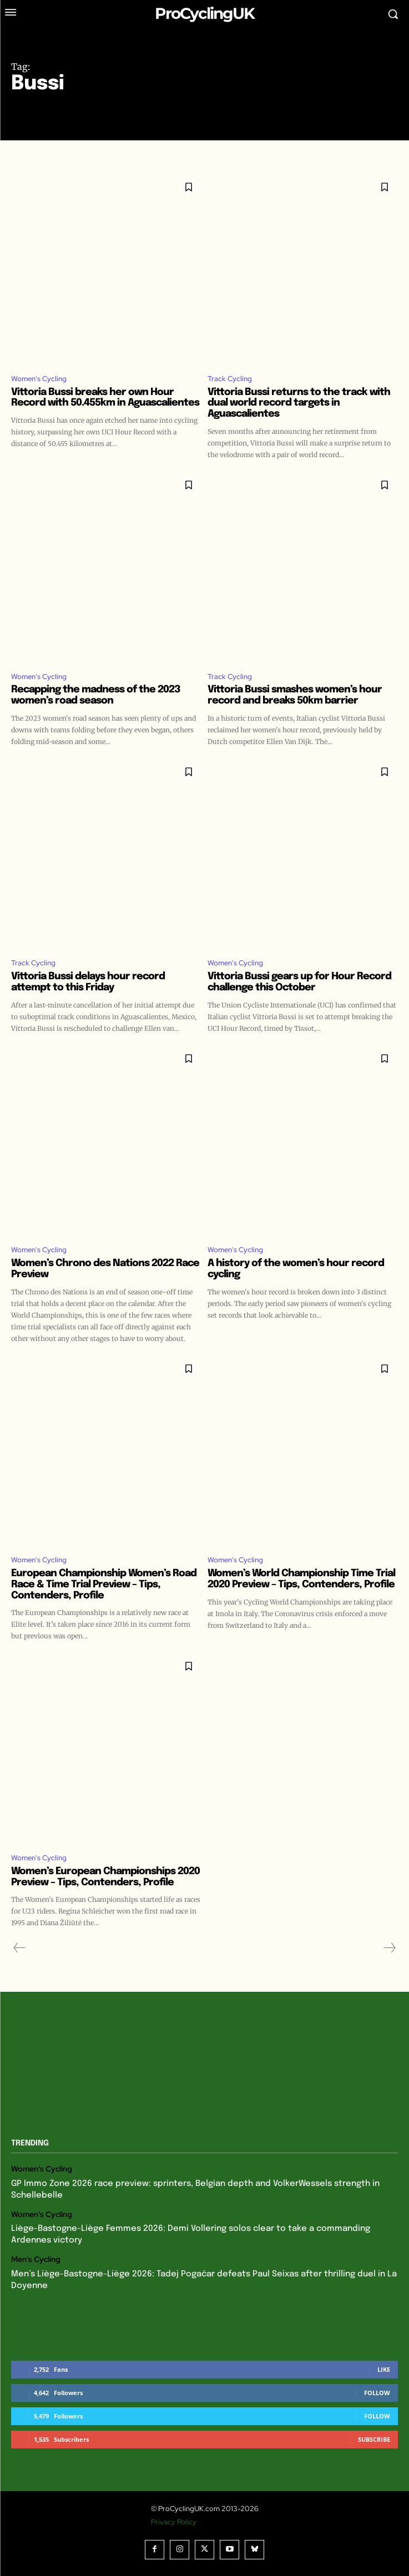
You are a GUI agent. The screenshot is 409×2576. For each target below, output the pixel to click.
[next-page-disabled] (389, 1948)
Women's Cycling (39, 378)
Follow (377, 2392)
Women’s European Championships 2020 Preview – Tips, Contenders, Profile (105, 1876)
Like (383, 2369)
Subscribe (374, 2439)
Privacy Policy (173, 2522)
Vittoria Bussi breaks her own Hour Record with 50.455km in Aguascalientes (105, 397)
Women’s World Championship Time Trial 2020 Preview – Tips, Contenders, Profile (301, 1579)
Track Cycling (230, 378)
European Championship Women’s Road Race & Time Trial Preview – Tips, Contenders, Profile (103, 1584)
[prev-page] (19, 1948)
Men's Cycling (35, 2259)
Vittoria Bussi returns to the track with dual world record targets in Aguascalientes (299, 403)
